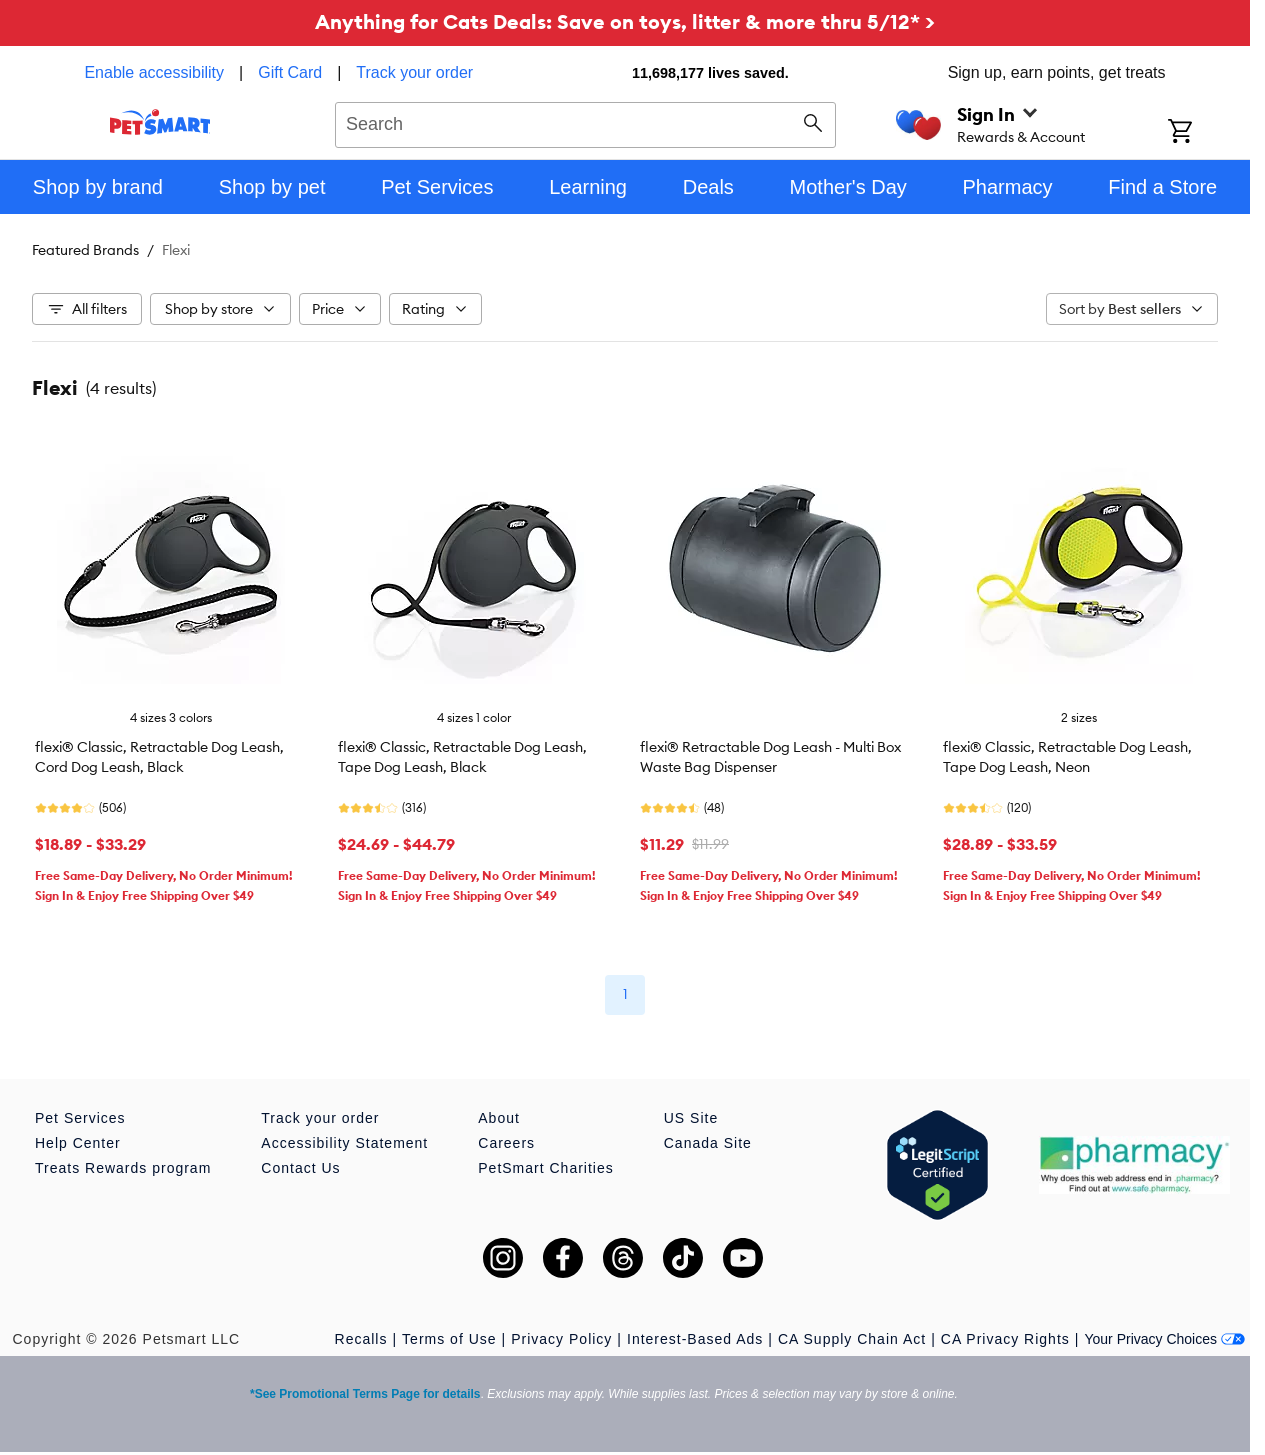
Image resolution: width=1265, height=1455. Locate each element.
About (499, 1118)
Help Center (78, 1143)
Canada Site (708, 1143)
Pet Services (80, 1118)
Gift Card (290, 72)
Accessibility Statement (344, 1143)
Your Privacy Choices (1164, 1339)
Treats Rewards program (123, 1168)
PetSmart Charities (545, 1168)
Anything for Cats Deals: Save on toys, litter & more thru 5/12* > (625, 21)
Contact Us (300, 1168)
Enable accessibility (154, 72)
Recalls (361, 1339)
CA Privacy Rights (1005, 1339)
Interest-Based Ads (695, 1339)
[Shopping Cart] (1206, 133)
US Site (691, 1118)
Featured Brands (85, 250)
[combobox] (585, 122)
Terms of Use (449, 1339)
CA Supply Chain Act (852, 1339)
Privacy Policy (561, 1339)
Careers (506, 1143)
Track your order (414, 72)
